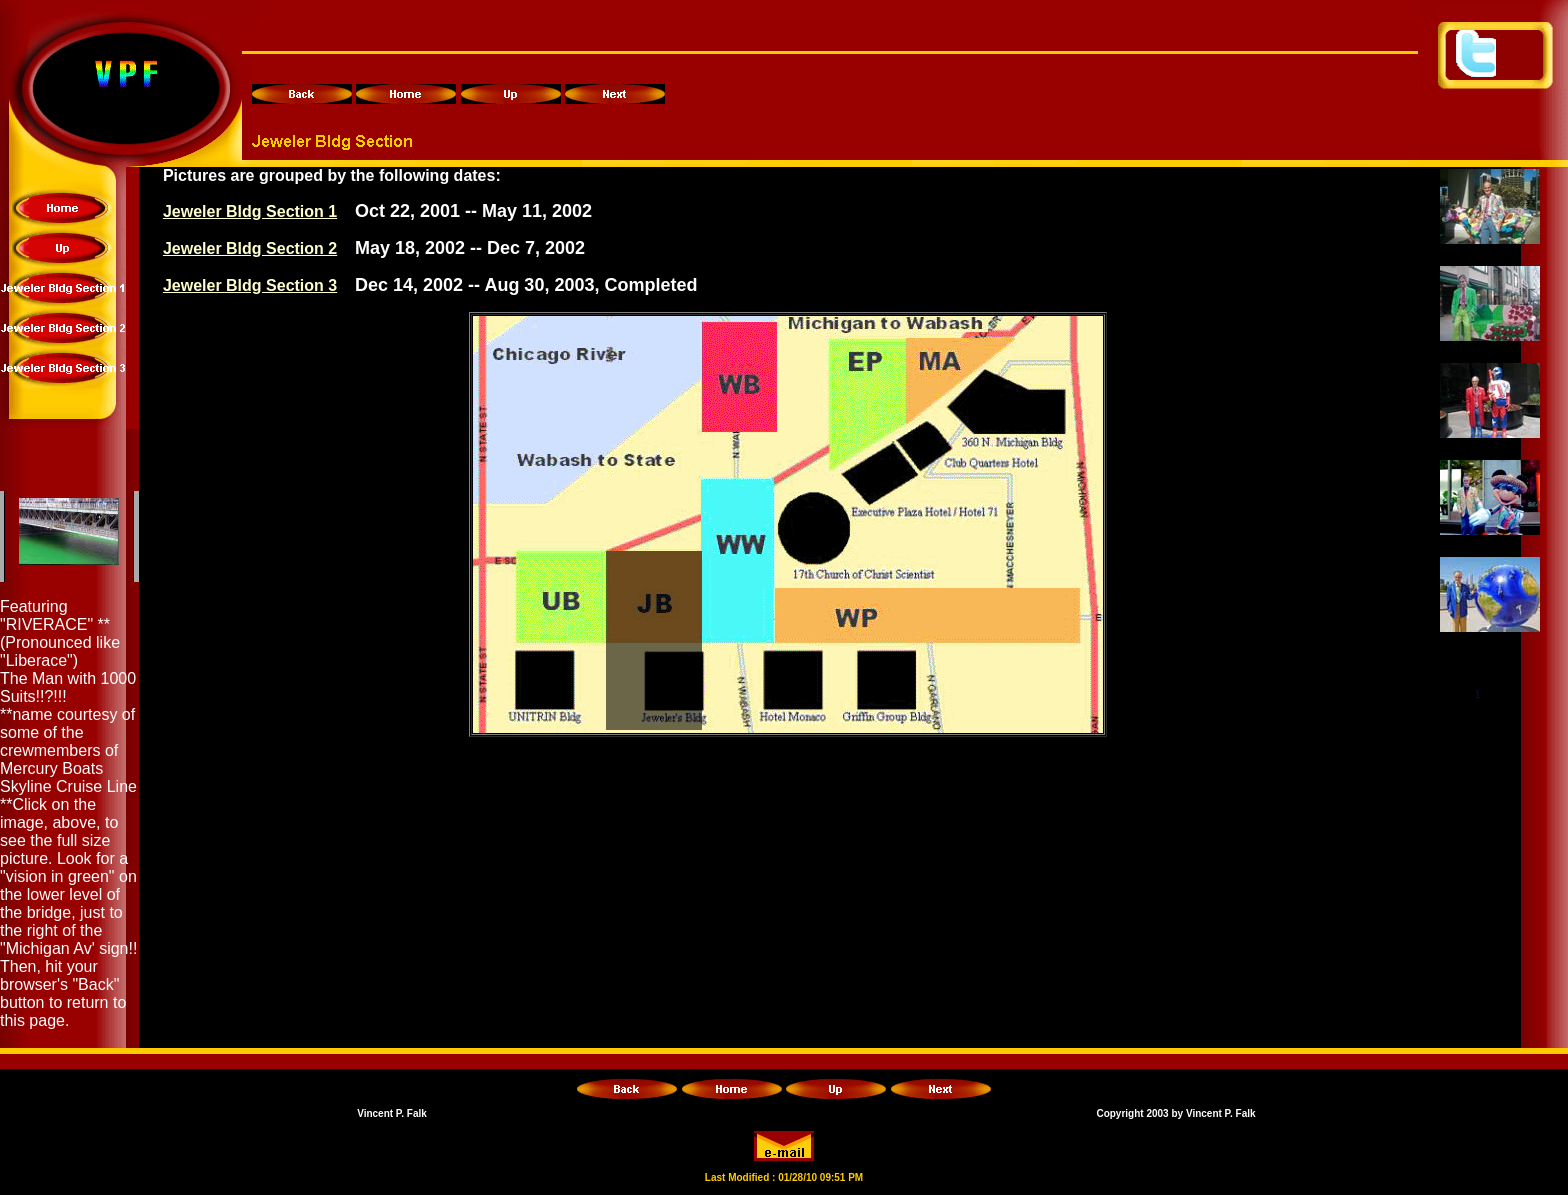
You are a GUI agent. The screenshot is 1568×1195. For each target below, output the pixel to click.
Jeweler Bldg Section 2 (250, 248)
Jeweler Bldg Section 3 (250, 285)
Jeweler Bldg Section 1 (250, 211)
